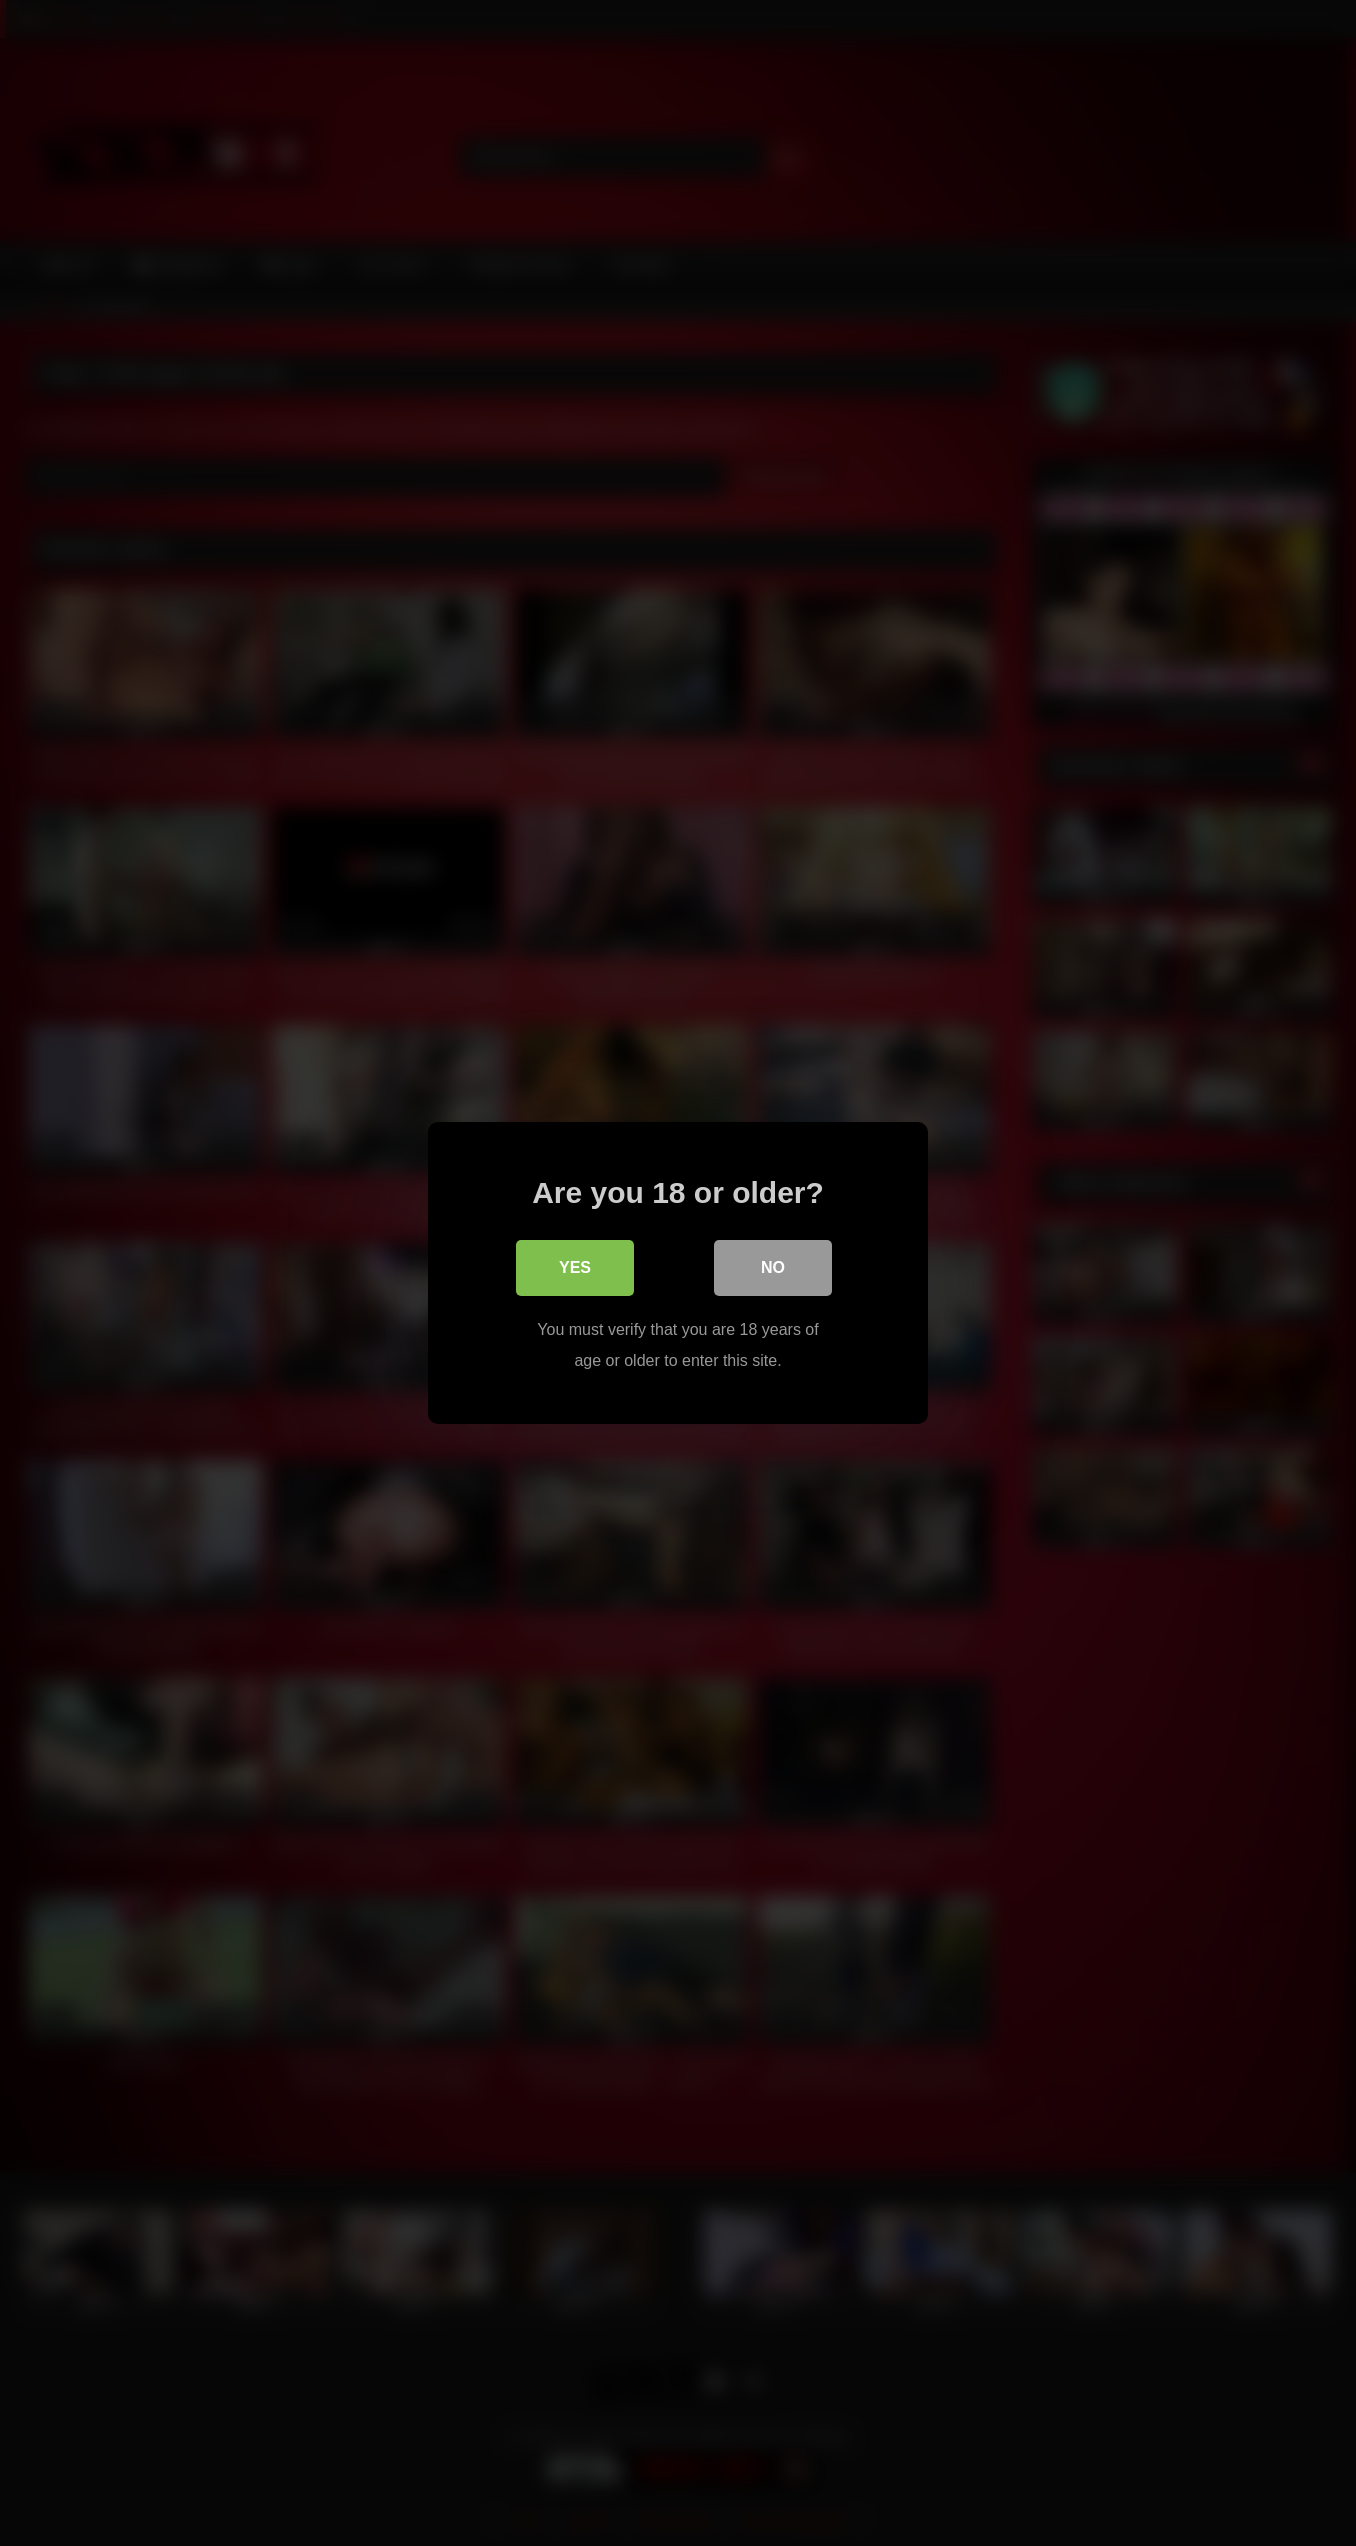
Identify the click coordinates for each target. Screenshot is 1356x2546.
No (773, 1267)
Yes (575, 1267)
